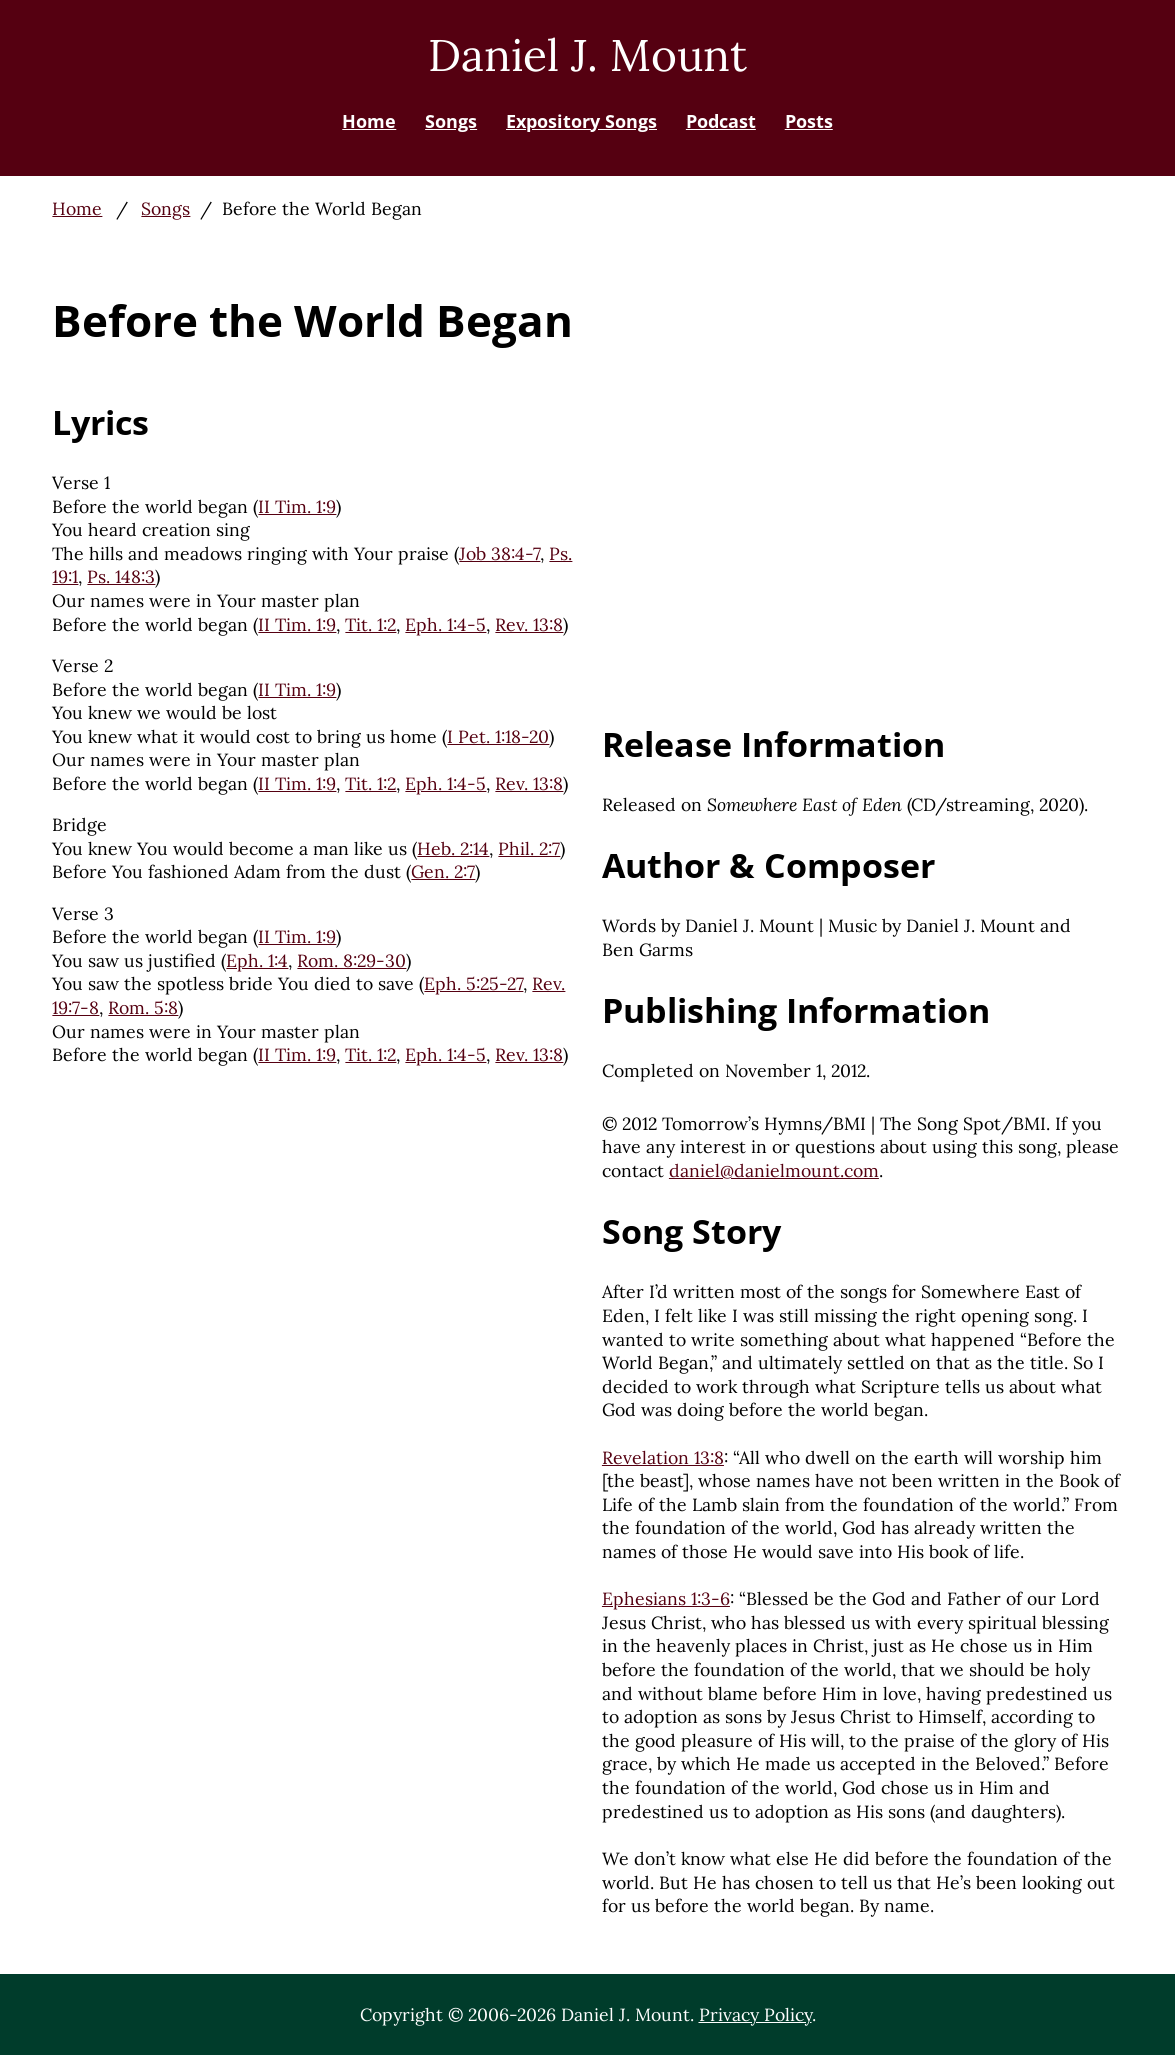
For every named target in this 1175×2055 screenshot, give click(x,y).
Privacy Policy (755, 2014)
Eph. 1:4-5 (445, 624)
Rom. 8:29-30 (351, 960)
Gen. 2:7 (443, 871)
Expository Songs (581, 121)
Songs (451, 121)
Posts (809, 121)
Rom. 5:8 (143, 1007)
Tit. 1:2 (370, 624)
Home (369, 121)
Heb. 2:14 (453, 848)
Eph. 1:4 (257, 960)
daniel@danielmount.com (774, 1170)
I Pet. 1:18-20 (498, 736)
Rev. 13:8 (529, 624)
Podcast (721, 121)
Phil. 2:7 (529, 848)
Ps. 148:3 (121, 576)
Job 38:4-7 (499, 553)
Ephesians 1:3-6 (666, 1598)
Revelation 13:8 (663, 1457)
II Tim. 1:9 (297, 506)
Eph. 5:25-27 (473, 983)
